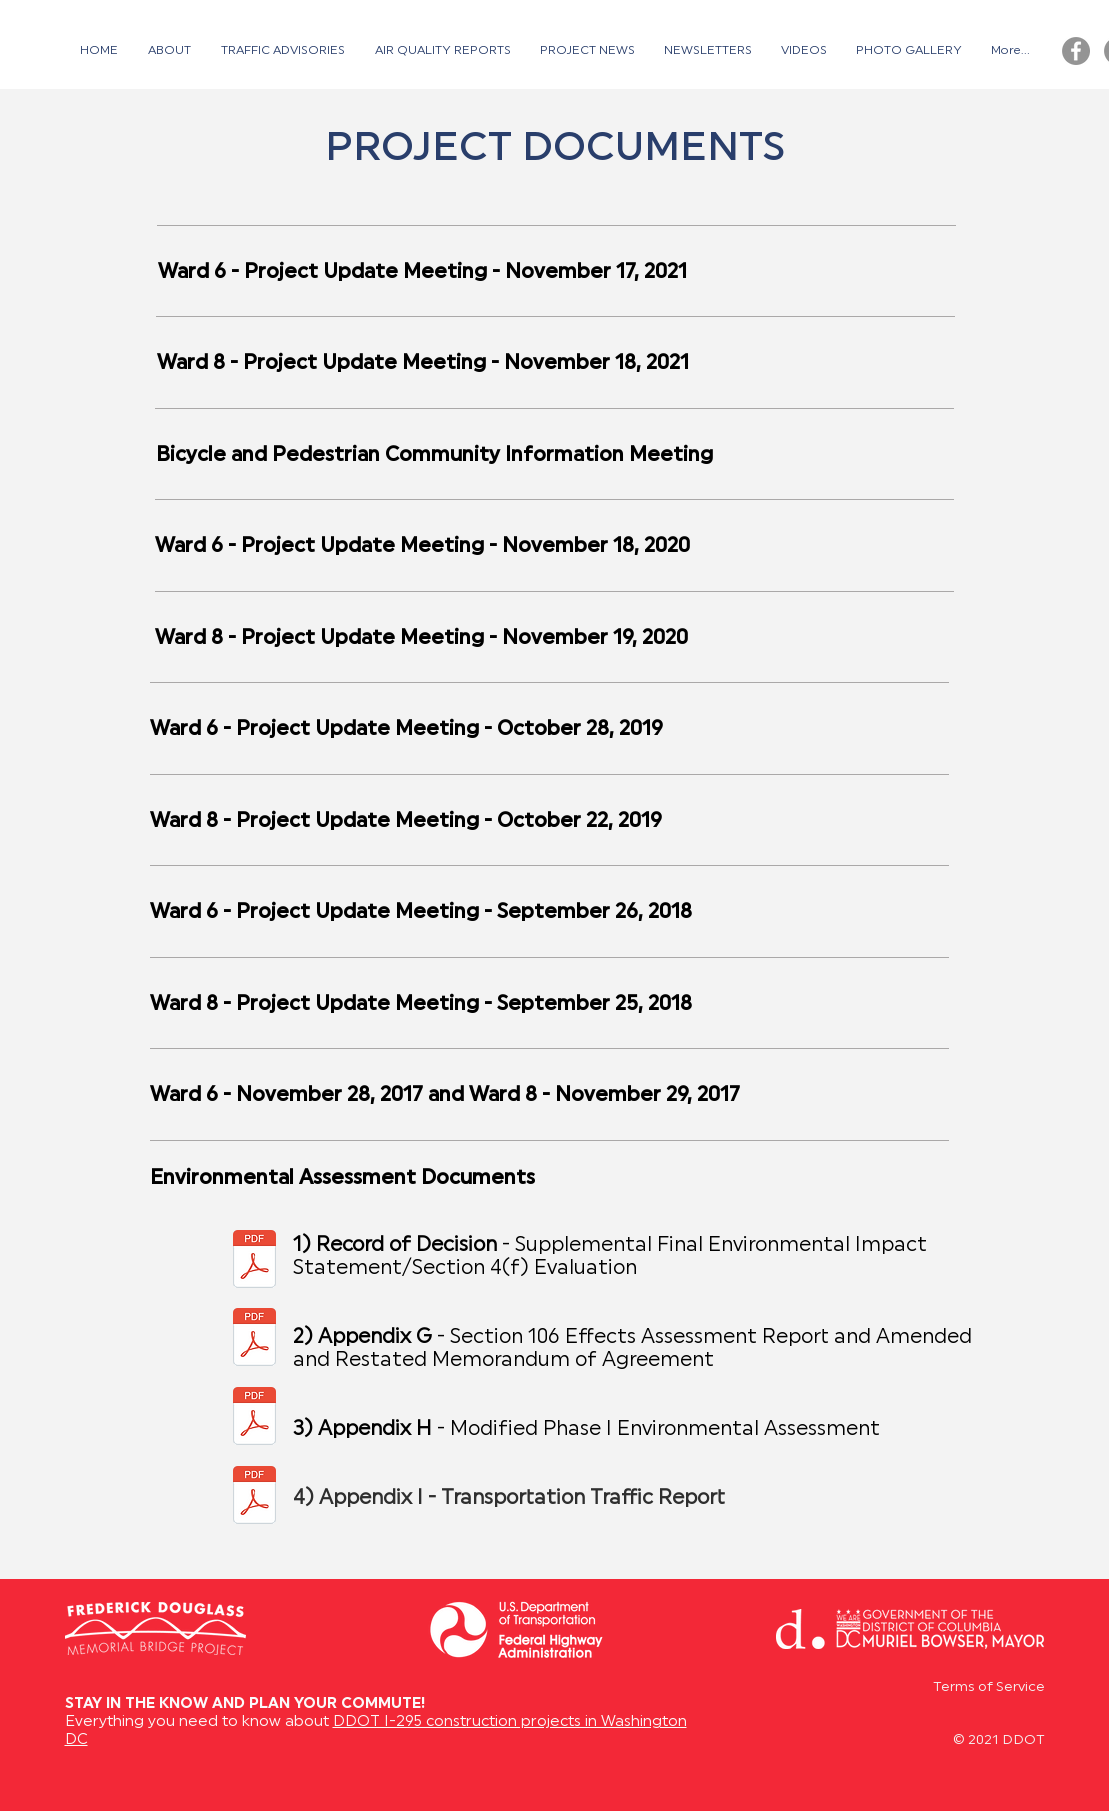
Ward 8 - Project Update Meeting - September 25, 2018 (421, 1005)
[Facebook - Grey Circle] (1076, 51)
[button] (283, 51)
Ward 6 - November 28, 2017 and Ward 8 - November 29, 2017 (445, 1096)
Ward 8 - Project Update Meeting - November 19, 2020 (421, 639)
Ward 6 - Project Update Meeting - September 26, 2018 (421, 913)
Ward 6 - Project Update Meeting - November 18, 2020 (422, 547)
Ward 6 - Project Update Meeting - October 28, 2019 (406, 730)
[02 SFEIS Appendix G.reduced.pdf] (254, 1339)
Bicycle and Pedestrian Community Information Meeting (434, 456)
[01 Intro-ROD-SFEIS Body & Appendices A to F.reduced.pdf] (254, 1261)
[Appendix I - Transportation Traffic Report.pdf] (254, 1497)
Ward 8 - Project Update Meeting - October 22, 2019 (406, 822)
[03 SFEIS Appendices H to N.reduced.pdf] (254, 1418)
